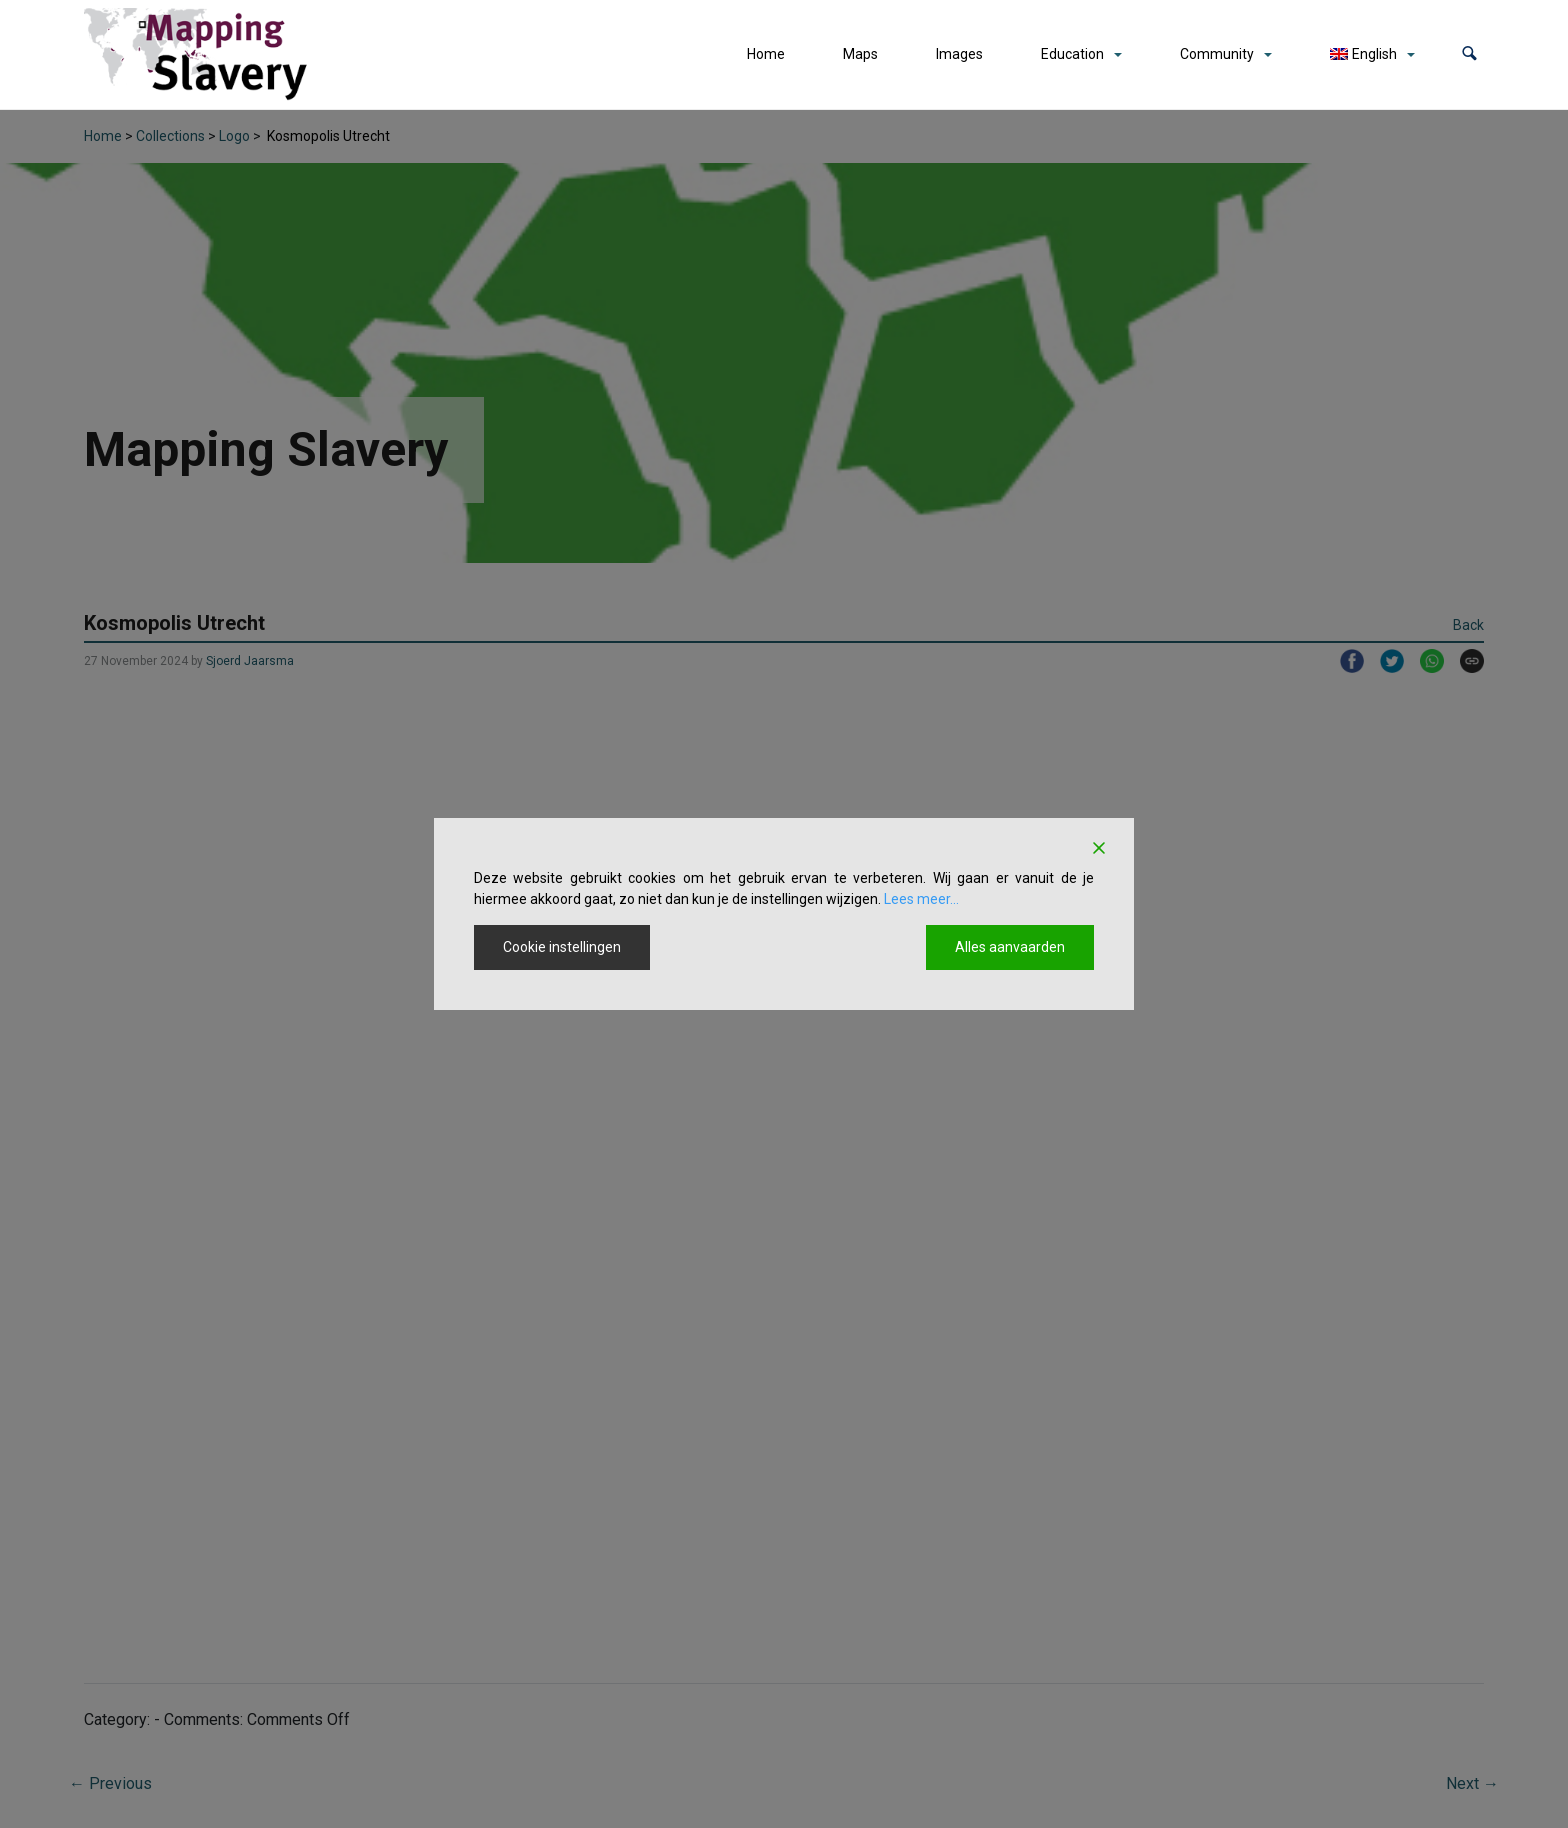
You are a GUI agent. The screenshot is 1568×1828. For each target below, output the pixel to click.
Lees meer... (921, 899)
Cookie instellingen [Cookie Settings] (562, 947)
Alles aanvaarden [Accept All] (1010, 947)
